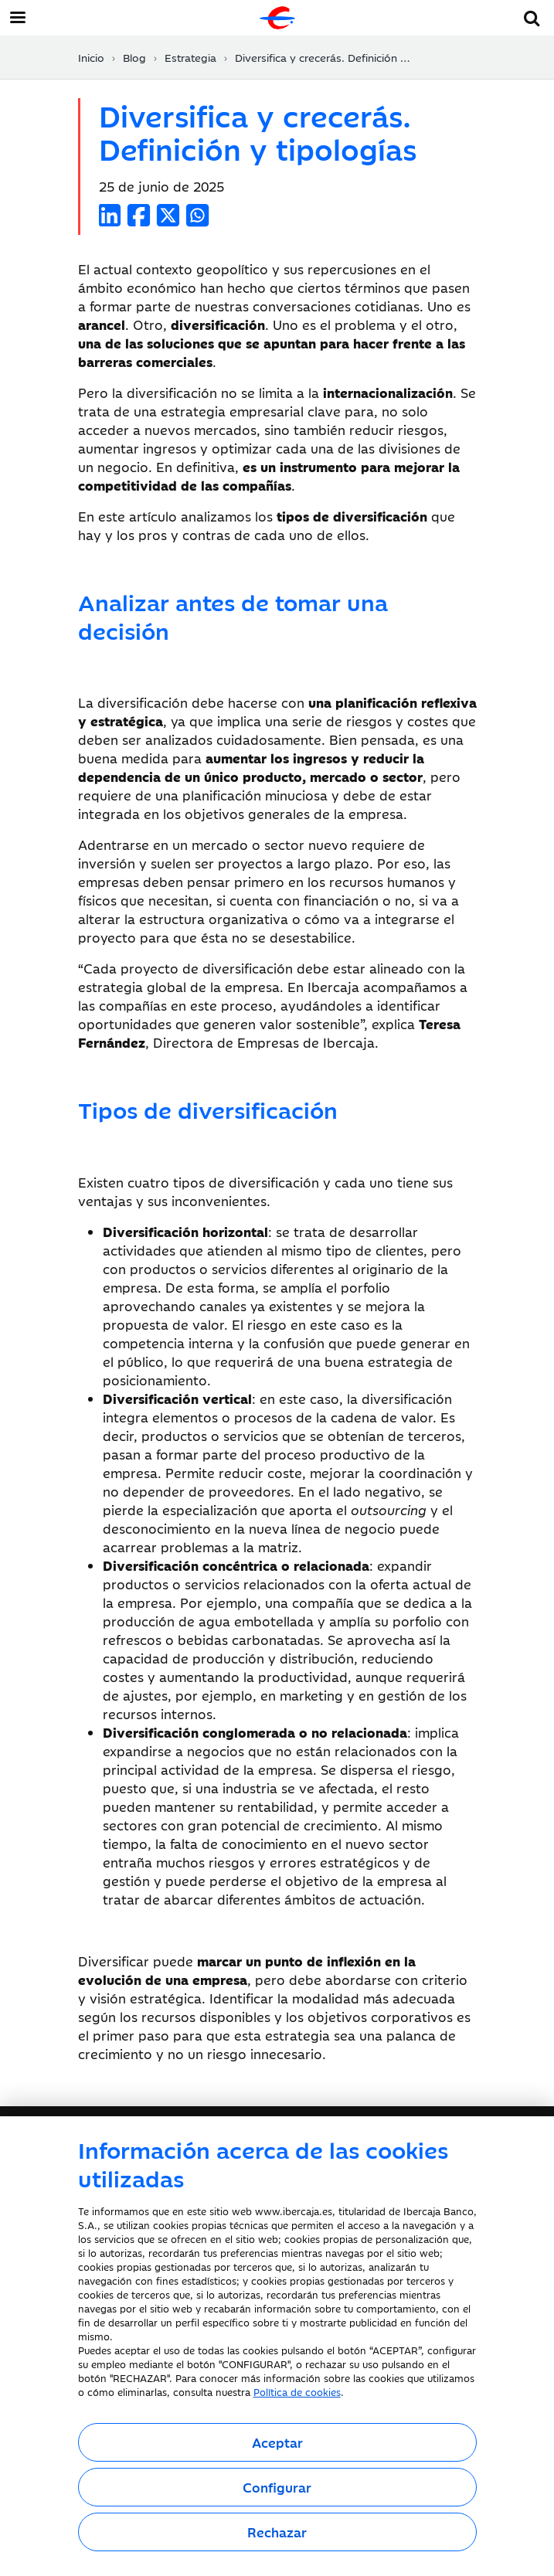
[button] (532, 16)
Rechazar (277, 2532)
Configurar (277, 2487)
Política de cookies (297, 2391)
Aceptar (277, 2442)
